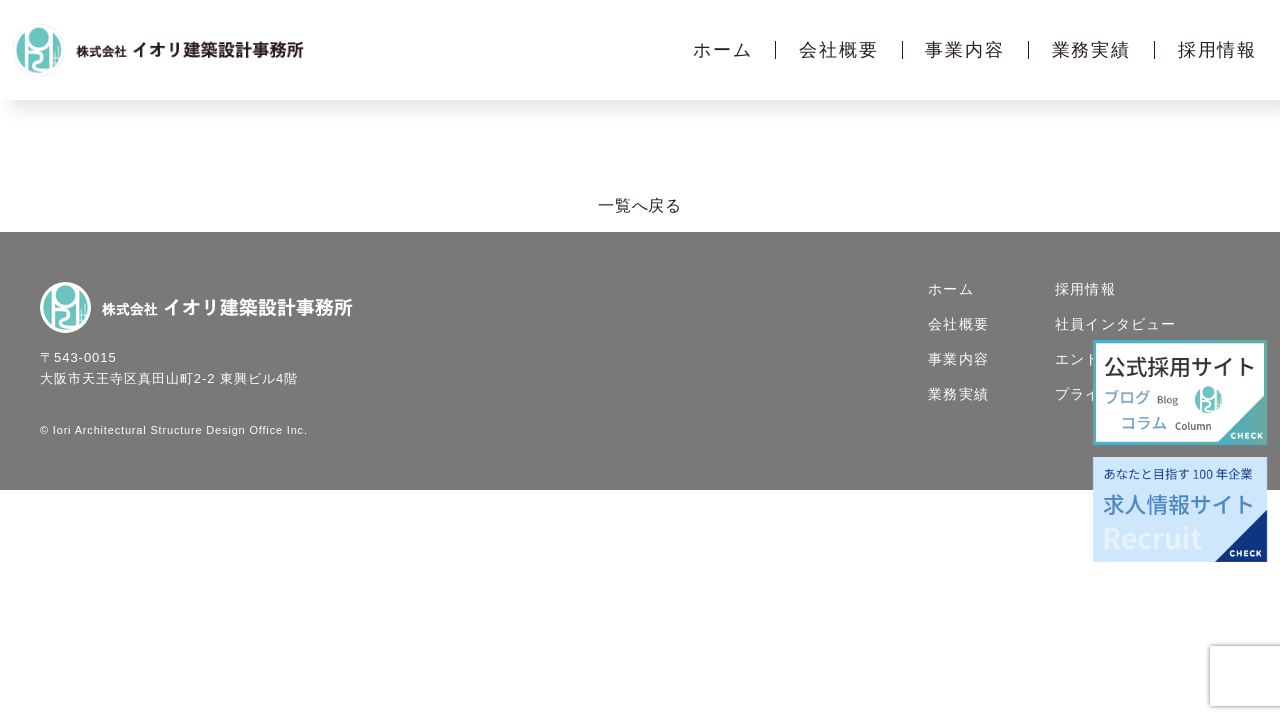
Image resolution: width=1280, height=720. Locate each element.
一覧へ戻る (640, 206)
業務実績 (1091, 50)
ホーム (722, 50)
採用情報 (1217, 50)
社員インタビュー (1116, 325)
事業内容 (964, 50)
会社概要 (838, 50)
